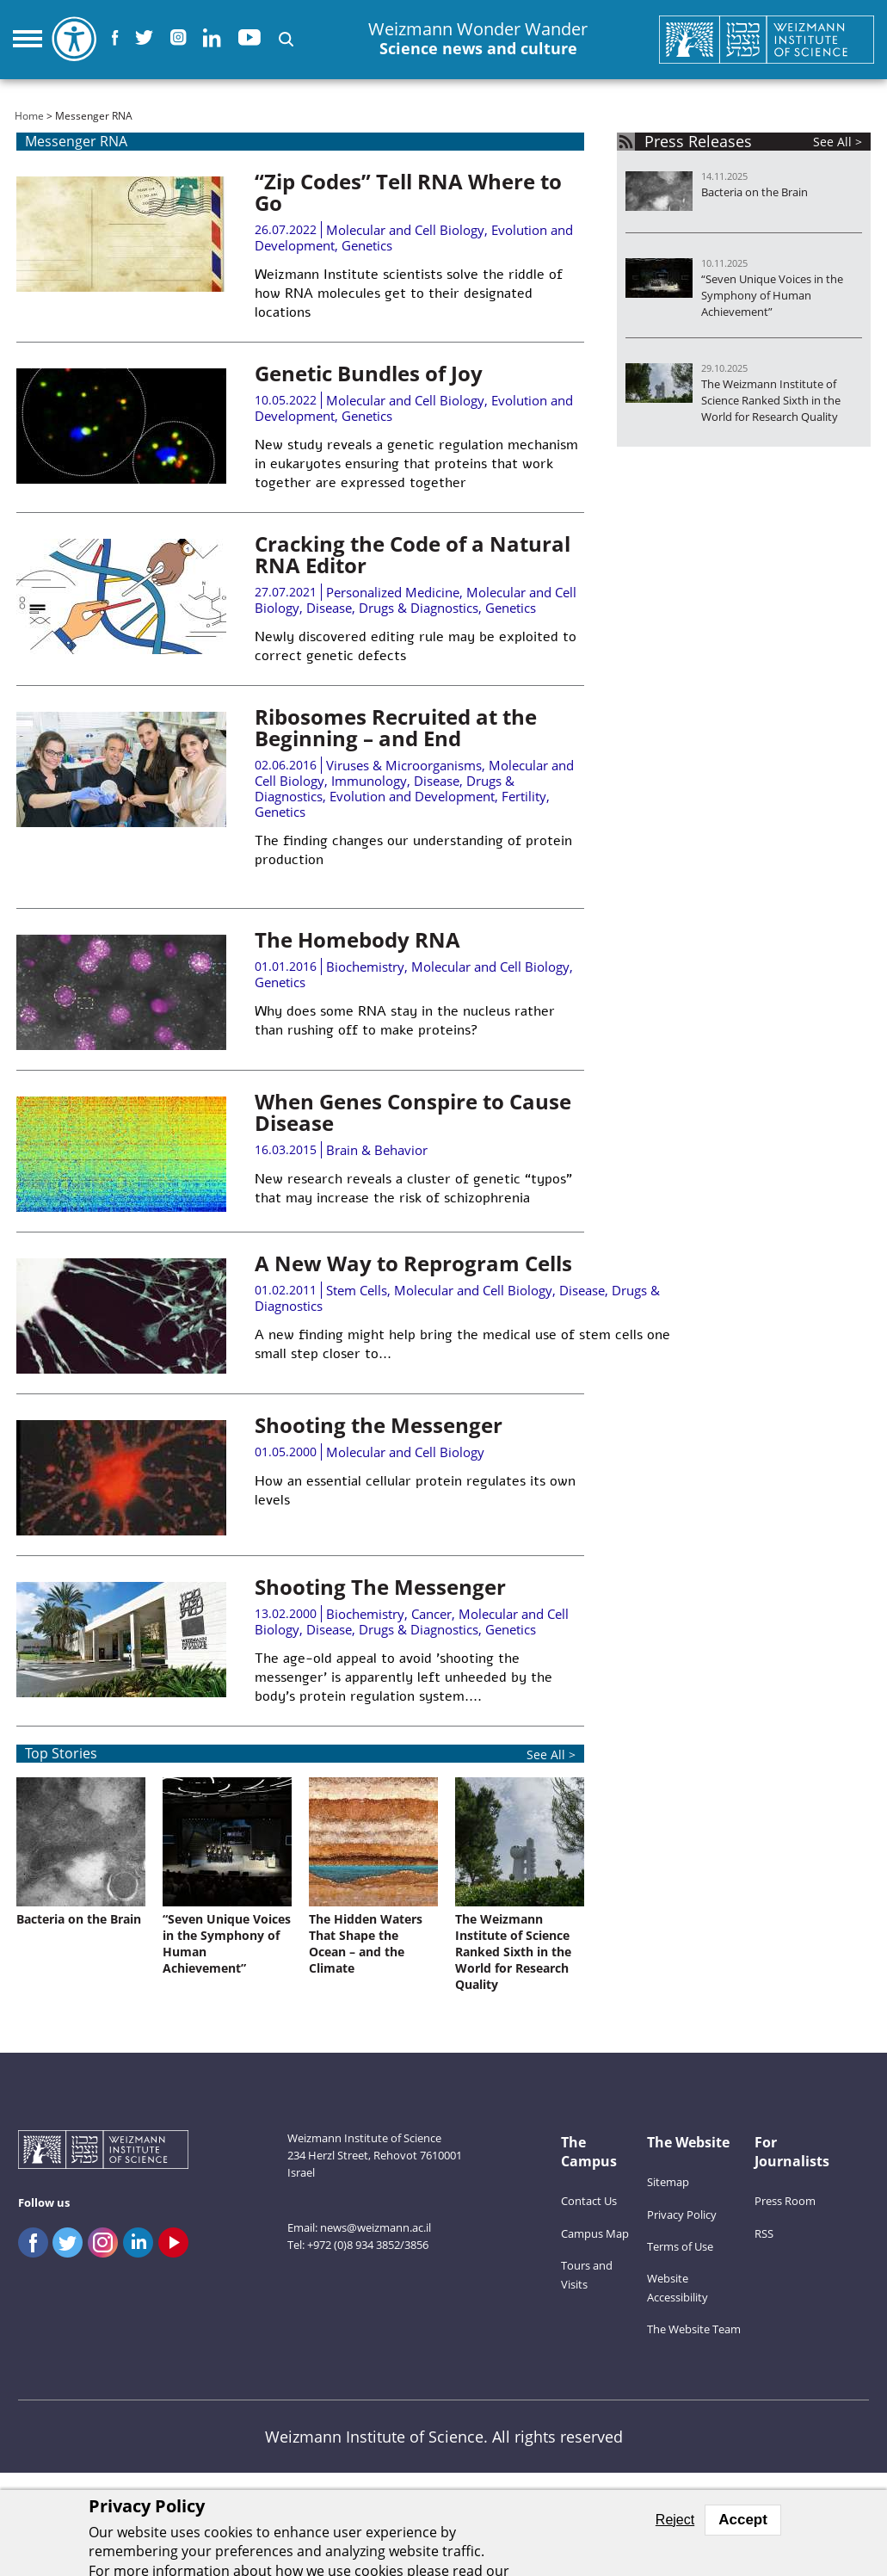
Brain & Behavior (377, 1149)
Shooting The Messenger (380, 1586)
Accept (742, 2519)
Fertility (524, 796)
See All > (551, 1754)
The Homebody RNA (357, 939)
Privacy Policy (682, 2214)
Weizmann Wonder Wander (478, 39)
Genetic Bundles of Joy (369, 373)
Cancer (431, 1613)
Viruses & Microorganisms (404, 765)
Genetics (367, 245)
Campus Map (595, 2233)
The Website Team (694, 2329)
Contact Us (589, 2200)
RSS (764, 2233)
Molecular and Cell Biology (405, 229)
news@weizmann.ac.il (375, 2227)
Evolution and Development (412, 796)
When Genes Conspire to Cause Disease (413, 1112)
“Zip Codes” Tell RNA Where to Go (408, 192)
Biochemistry (365, 966)
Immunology (369, 780)
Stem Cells (356, 1290)
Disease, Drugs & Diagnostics (392, 607)
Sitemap (668, 2182)
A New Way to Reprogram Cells (413, 1263)
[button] (286, 39)
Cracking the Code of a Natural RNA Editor (412, 554)
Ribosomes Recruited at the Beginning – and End (396, 727)
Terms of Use (680, 2246)
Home (29, 115)
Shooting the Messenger (378, 1425)
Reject (675, 2519)
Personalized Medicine (392, 592)
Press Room (785, 2200)
